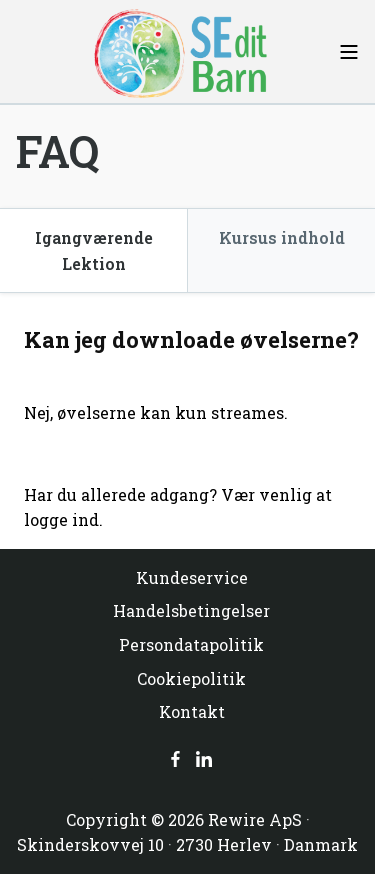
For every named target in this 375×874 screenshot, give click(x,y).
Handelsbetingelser (191, 610)
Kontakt (192, 711)
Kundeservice (192, 577)
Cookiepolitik (191, 678)
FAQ (57, 151)
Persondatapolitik (191, 644)
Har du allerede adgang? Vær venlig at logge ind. (178, 507)
